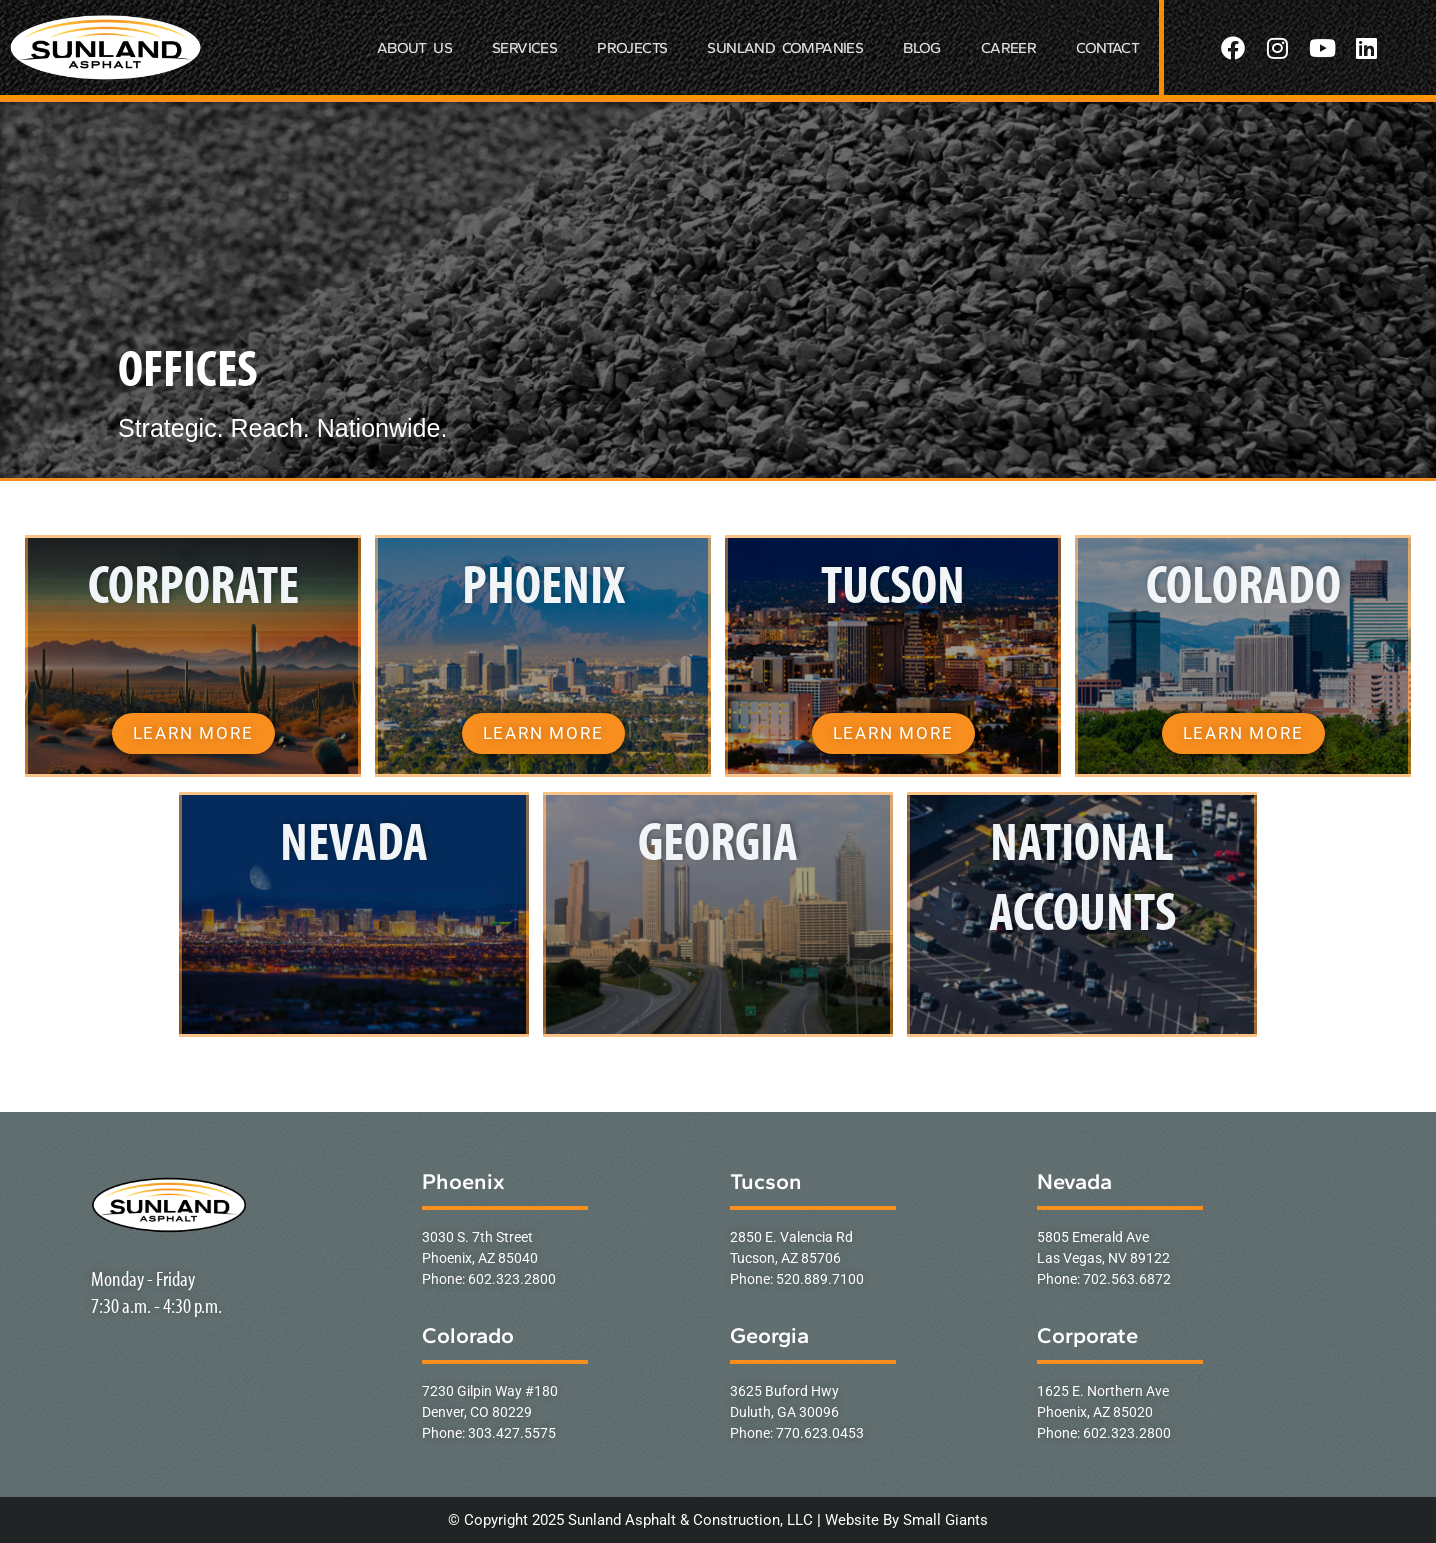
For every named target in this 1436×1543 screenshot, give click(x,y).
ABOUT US (414, 48)
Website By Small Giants (906, 1520)
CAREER (1008, 48)
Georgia (769, 1335)
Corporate (1087, 1335)
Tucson (766, 1181)
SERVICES (524, 48)
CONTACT (1107, 48)
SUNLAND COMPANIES (785, 48)
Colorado (468, 1335)
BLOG (922, 48)
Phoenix (463, 1181)
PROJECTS (632, 48)
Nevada (1074, 1181)
